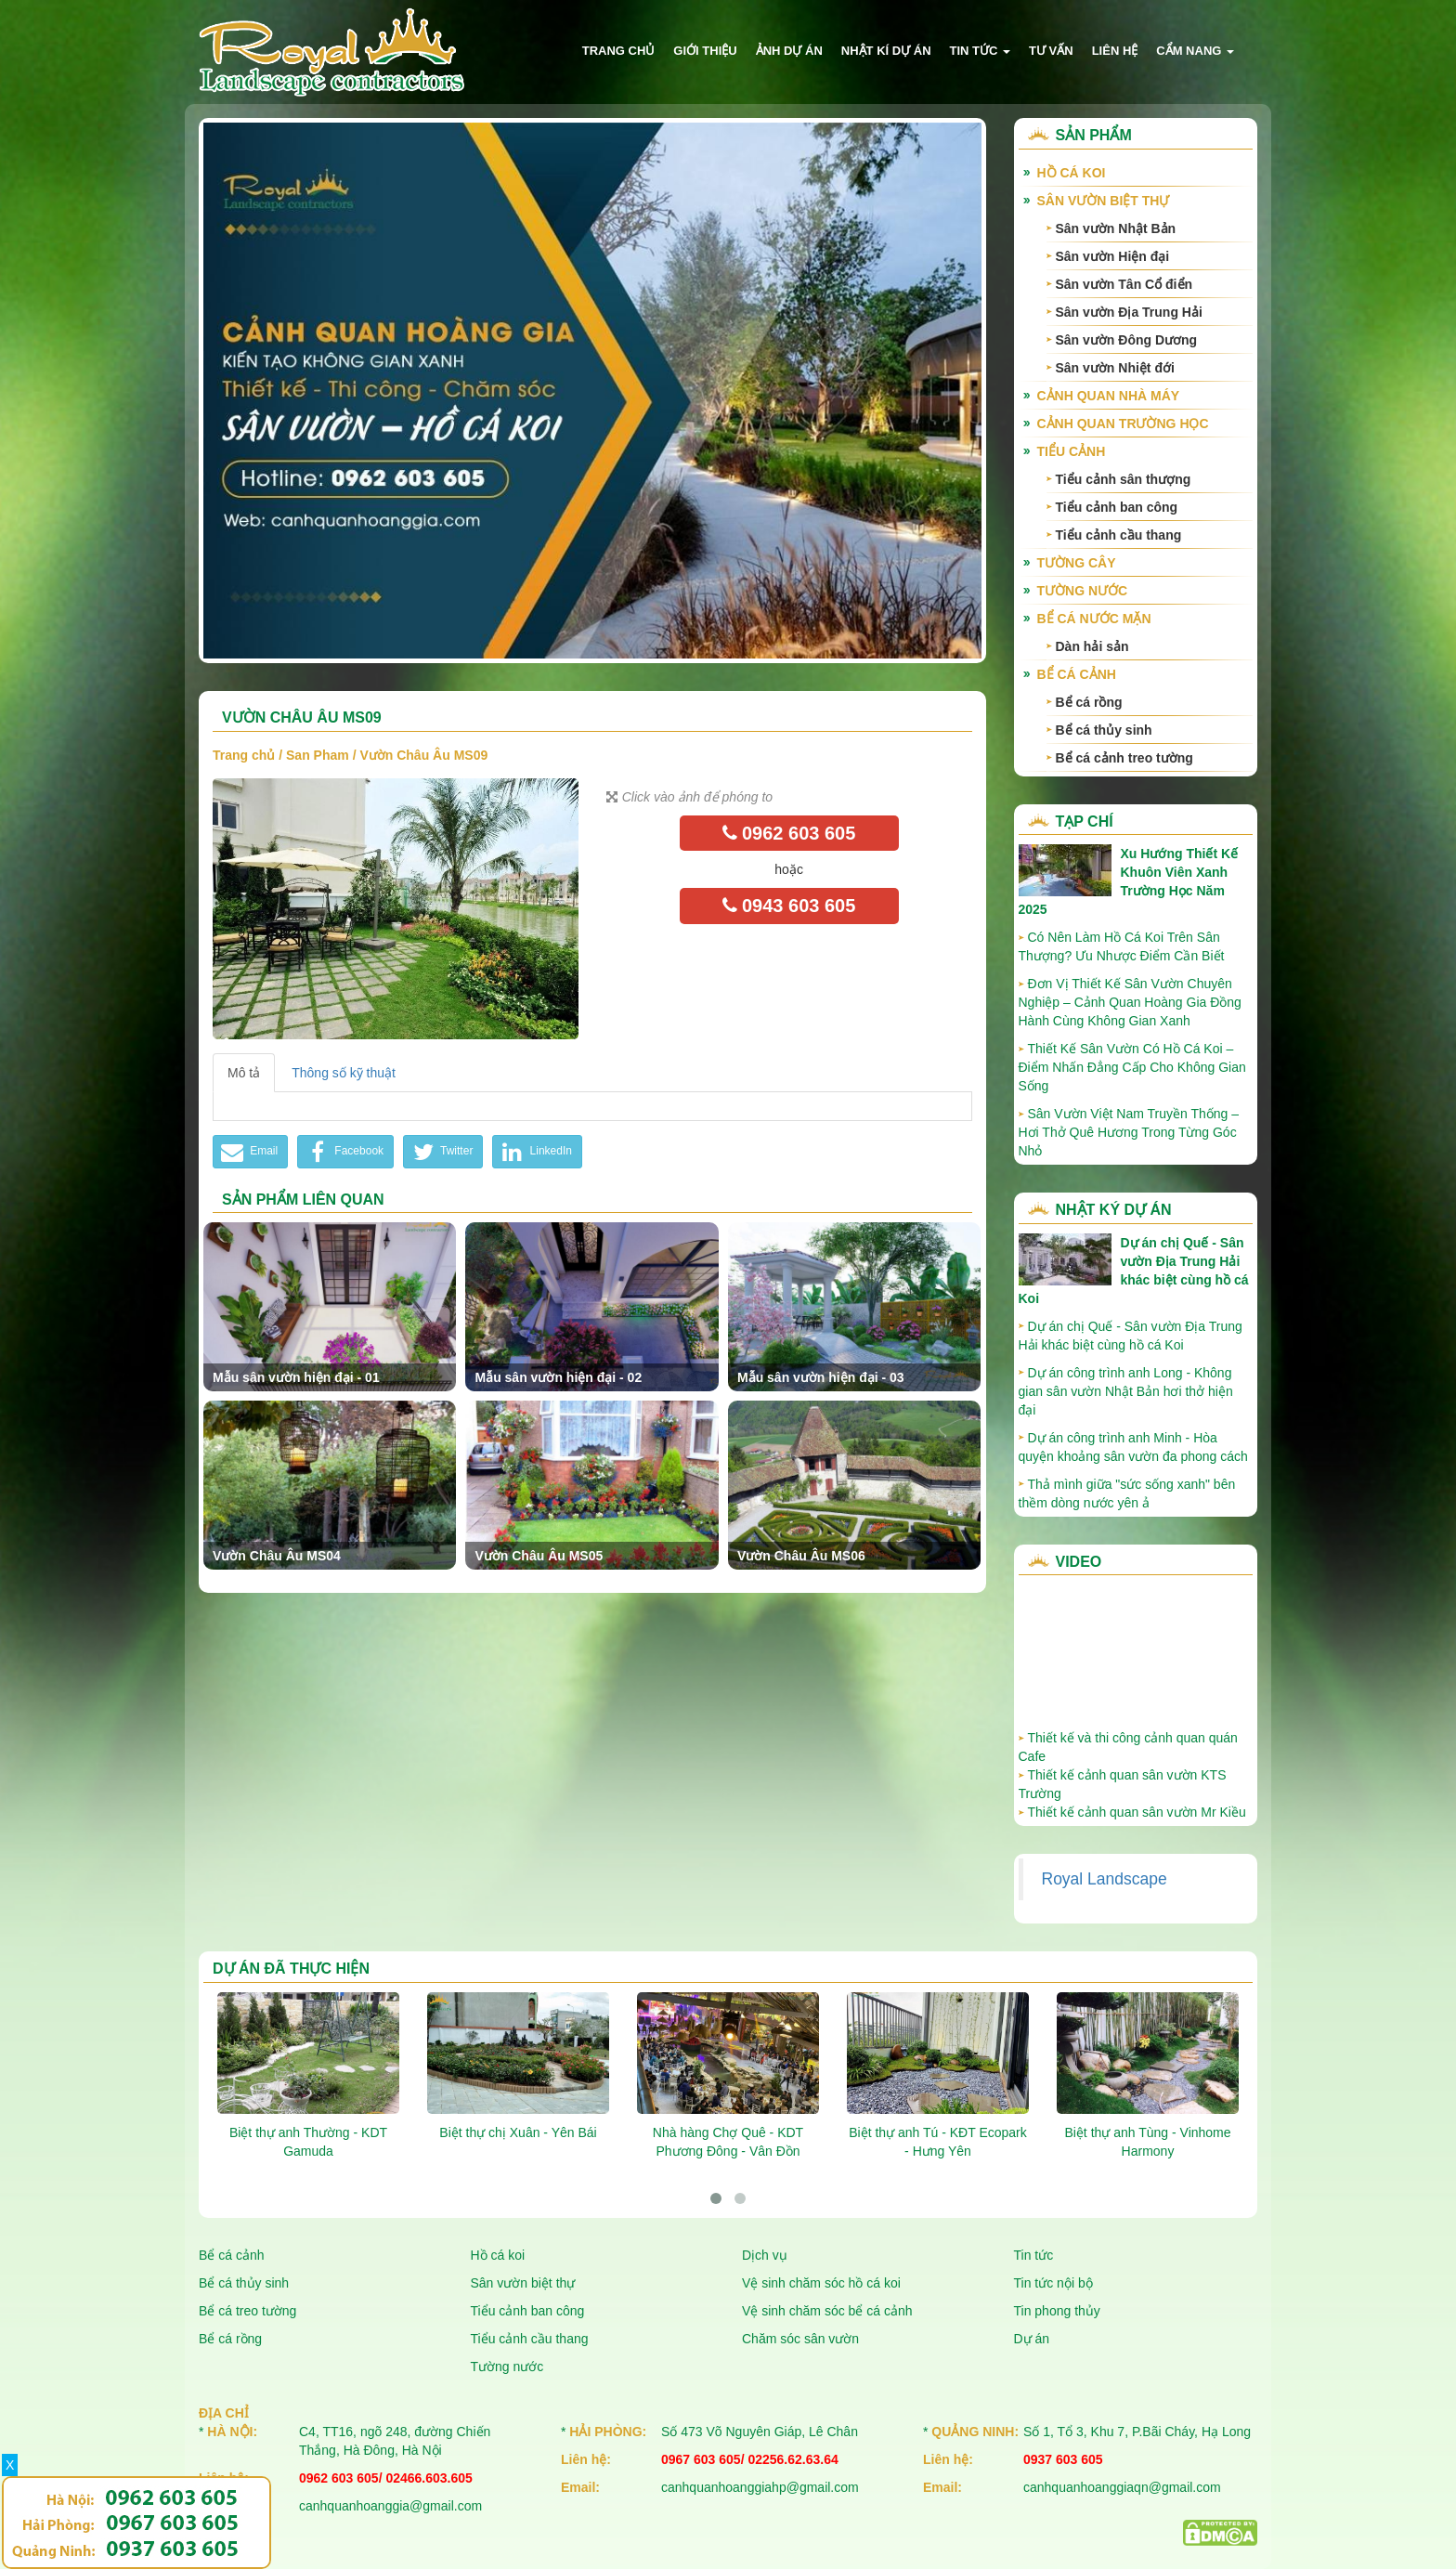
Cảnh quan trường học (1123, 423)
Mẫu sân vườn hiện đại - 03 (820, 1377)
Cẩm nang (1195, 51)
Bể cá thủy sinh (1104, 730)
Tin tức (980, 51)
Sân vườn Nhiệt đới (1115, 367)
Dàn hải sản (1092, 646)
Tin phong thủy (1057, 2310)
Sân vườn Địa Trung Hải (1129, 312)
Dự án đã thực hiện (291, 1968)
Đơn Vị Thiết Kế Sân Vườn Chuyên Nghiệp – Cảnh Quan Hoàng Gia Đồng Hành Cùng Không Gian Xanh (1130, 1002)
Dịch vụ (764, 2255)
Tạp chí (1084, 821)
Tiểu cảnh (1071, 451)
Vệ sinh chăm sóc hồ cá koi (821, 2283)
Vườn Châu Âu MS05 (538, 1555)
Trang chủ (619, 51)
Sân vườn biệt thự (1103, 200)
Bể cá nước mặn (1094, 618)
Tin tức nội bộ (1053, 2283)
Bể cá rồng (1089, 702)
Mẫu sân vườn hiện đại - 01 (296, 1377)
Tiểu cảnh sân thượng (1123, 479)
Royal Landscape (1104, 1879)
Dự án (1032, 2338)
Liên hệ (1115, 51)
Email (248, 1152)
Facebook (343, 1152)
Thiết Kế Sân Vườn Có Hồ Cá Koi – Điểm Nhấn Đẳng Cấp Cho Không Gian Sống (1132, 1067)
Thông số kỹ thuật (344, 1072)
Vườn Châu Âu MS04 (277, 1555)
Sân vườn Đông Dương (1127, 340)
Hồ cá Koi (1071, 172)
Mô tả (244, 1072)
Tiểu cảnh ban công (1117, 507)
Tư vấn (1051, 51)
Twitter (441, 1152)
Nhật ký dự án (1114, 1210)
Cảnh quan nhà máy (1108, 395)
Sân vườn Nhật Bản (1116, 228)
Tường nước (1082, 590)
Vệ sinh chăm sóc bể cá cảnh (827, 2310)
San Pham (317, 755)
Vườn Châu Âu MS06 (801, 1555)
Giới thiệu (704, 51)
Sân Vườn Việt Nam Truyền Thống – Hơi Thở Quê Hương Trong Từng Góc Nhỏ (1129, 1132)
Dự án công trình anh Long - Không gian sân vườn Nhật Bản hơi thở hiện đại (1126, 1391)
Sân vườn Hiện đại (1113, 256)
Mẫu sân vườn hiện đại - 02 (558, 1377)
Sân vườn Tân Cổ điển (1124, 284)
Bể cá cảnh (1076, 674)
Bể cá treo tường (247, 2310)
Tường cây (1076, 562)
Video (1079, 1562)
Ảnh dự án (789, 51)
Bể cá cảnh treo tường (1124, 757)
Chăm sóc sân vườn (800, 2338)
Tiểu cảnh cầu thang (1119, 535)
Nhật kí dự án (886, 51)
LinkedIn (535, 1152)
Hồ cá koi (498, 2255)
